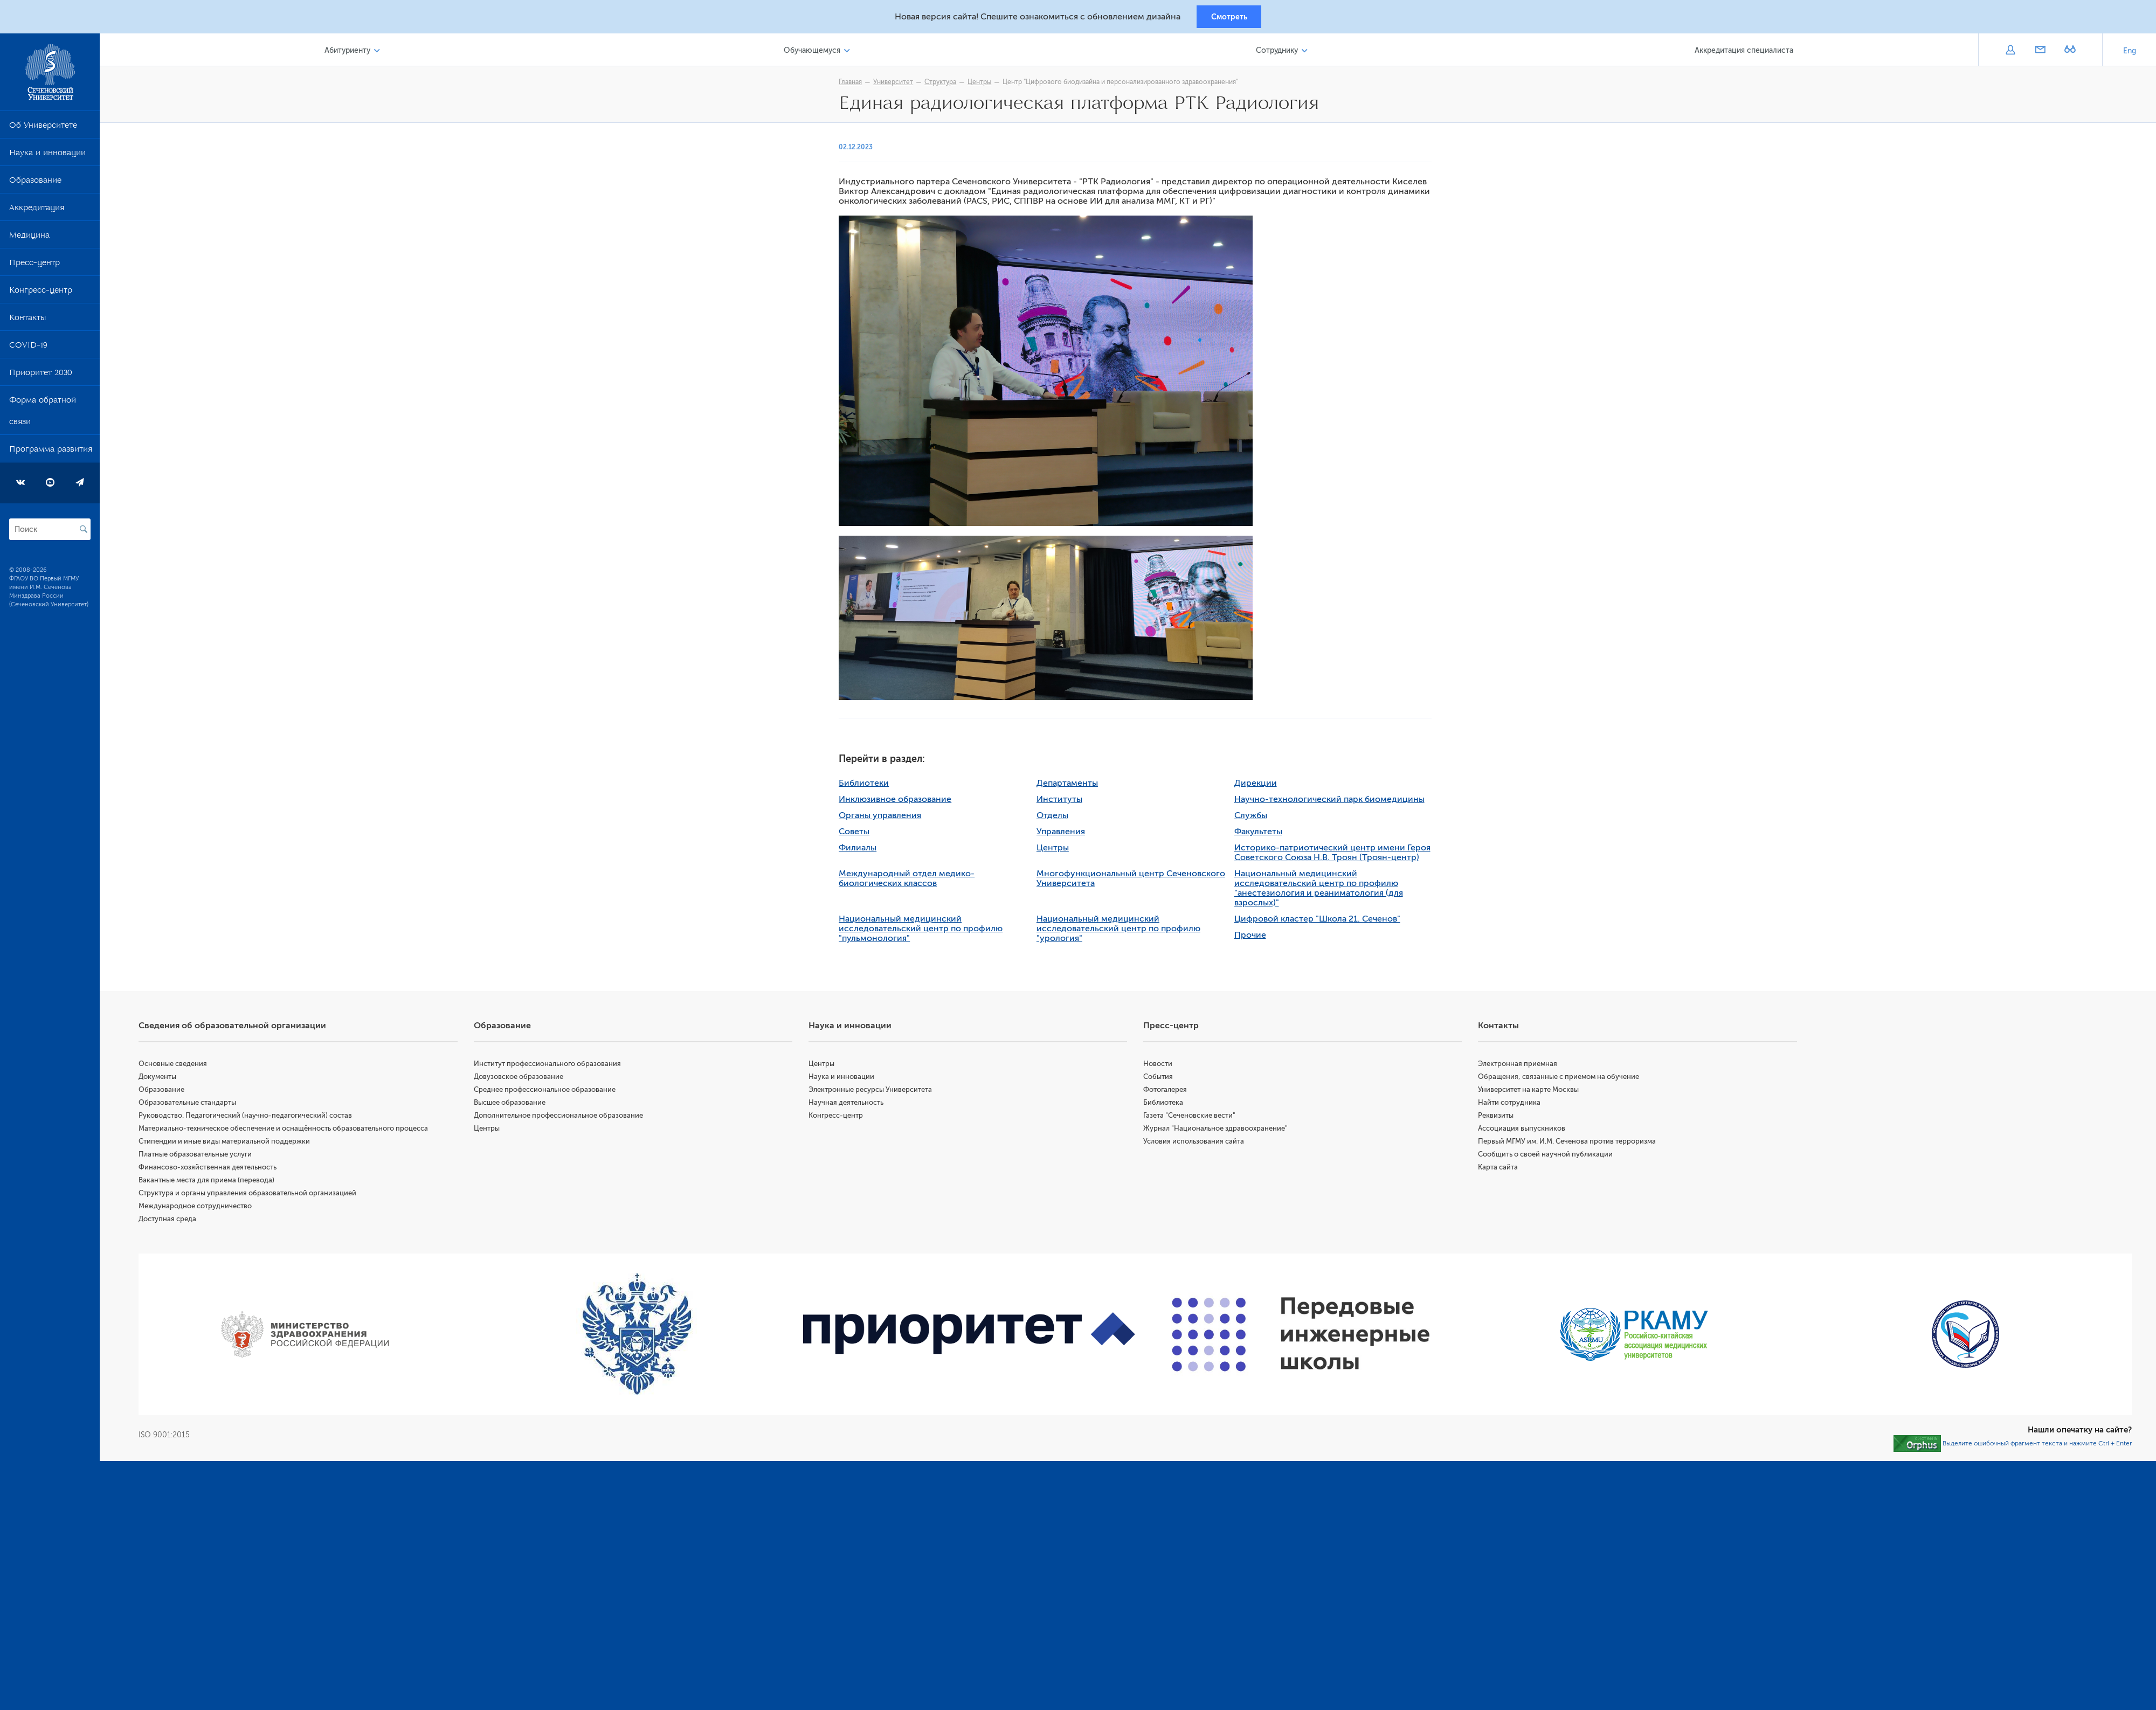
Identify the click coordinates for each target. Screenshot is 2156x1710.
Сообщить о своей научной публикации (1548, 1156)
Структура (945, 84)
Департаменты (1072, 785)
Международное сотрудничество (204, 1208)
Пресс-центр (34, 267)
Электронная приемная (1520, 1066)
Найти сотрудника (1512, 1104)
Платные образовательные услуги (204, 1156)
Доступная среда (177, 1221)
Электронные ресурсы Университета (876, 1092)
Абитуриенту (356, 53)
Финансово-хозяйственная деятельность (217, 1169)
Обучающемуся (818, 53)
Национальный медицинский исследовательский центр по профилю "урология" (1123, 930)
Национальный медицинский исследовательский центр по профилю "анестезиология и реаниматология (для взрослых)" (1323, 890)
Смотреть (1229, 17)
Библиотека (1168, 1104)
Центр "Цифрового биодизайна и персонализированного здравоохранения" (1125, 84)
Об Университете (43, 129)
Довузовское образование (526, 1079)
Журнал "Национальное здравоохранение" (1220, 1130)
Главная (855, 84)
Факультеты (1263, 834)
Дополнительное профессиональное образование (566, 1117)
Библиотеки (869, 785)
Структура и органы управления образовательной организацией (257, 1195)
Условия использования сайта (1198, 1143)
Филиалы (862, 850)
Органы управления (885, 817)
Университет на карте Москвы (1531, 1092)
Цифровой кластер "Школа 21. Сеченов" (1322, 921)
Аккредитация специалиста (1745, 53)
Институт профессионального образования (554, 1066)
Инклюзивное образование (900, 801)
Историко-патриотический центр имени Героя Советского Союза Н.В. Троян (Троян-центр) (1337, 854)
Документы (167, 1079)
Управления (1065, 834)
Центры (984, 84)
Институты (1064, 801)
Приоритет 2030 (40, 377)
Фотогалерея (1170, 1092)
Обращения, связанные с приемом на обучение (1561, 1079)
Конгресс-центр (40, 294)
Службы (1255, 817)
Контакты (27, 322)
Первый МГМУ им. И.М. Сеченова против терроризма (1570, 1143)
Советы (859, 834)
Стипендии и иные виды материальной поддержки (234, 1143)
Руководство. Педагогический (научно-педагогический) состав (255, 1117)
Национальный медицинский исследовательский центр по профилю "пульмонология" (925, 930)
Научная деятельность (852, 1104)
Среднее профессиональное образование (552, 1092)
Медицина (29, 239)
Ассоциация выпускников (1524, 1130)
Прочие (1254, 937)
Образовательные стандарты (197, 1104)
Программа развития (50, 453)
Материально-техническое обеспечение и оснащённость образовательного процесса (293, 1130)
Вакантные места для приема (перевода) (216, 1182)
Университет (898, 84)
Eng (2129, 54)
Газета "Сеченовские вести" (1194, 1117)
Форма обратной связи (42, 415)
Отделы (1057, 817)
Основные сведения (182, 1066)
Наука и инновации (47, 157)
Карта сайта (1501, 1169)
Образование (35, 184)
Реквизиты (1499, 1117)
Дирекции (1260, 785)
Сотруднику (1280, 53)
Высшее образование (517, 1104)
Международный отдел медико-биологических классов (911, 880)
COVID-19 (28, 349)
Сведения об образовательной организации (242, 1028)
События (1163, 1079)
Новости (1162, 1066)
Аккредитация (36, 212)
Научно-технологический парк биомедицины (1334, 801)
